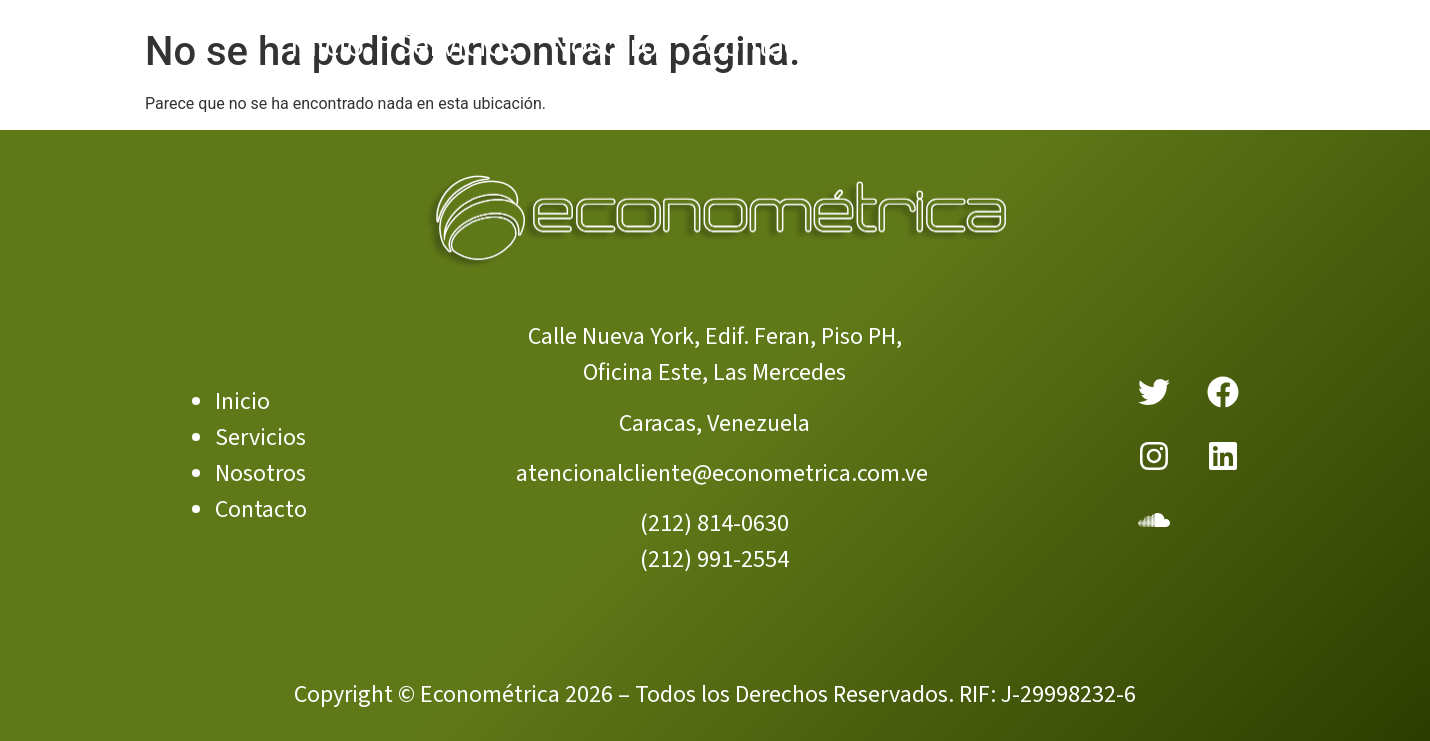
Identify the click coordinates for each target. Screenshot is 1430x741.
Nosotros (260, 473)
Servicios (260, 437)
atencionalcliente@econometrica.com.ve (722, 473)
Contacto (261, 509)
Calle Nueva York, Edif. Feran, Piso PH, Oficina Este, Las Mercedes (715, 354)
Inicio (242, 401)
